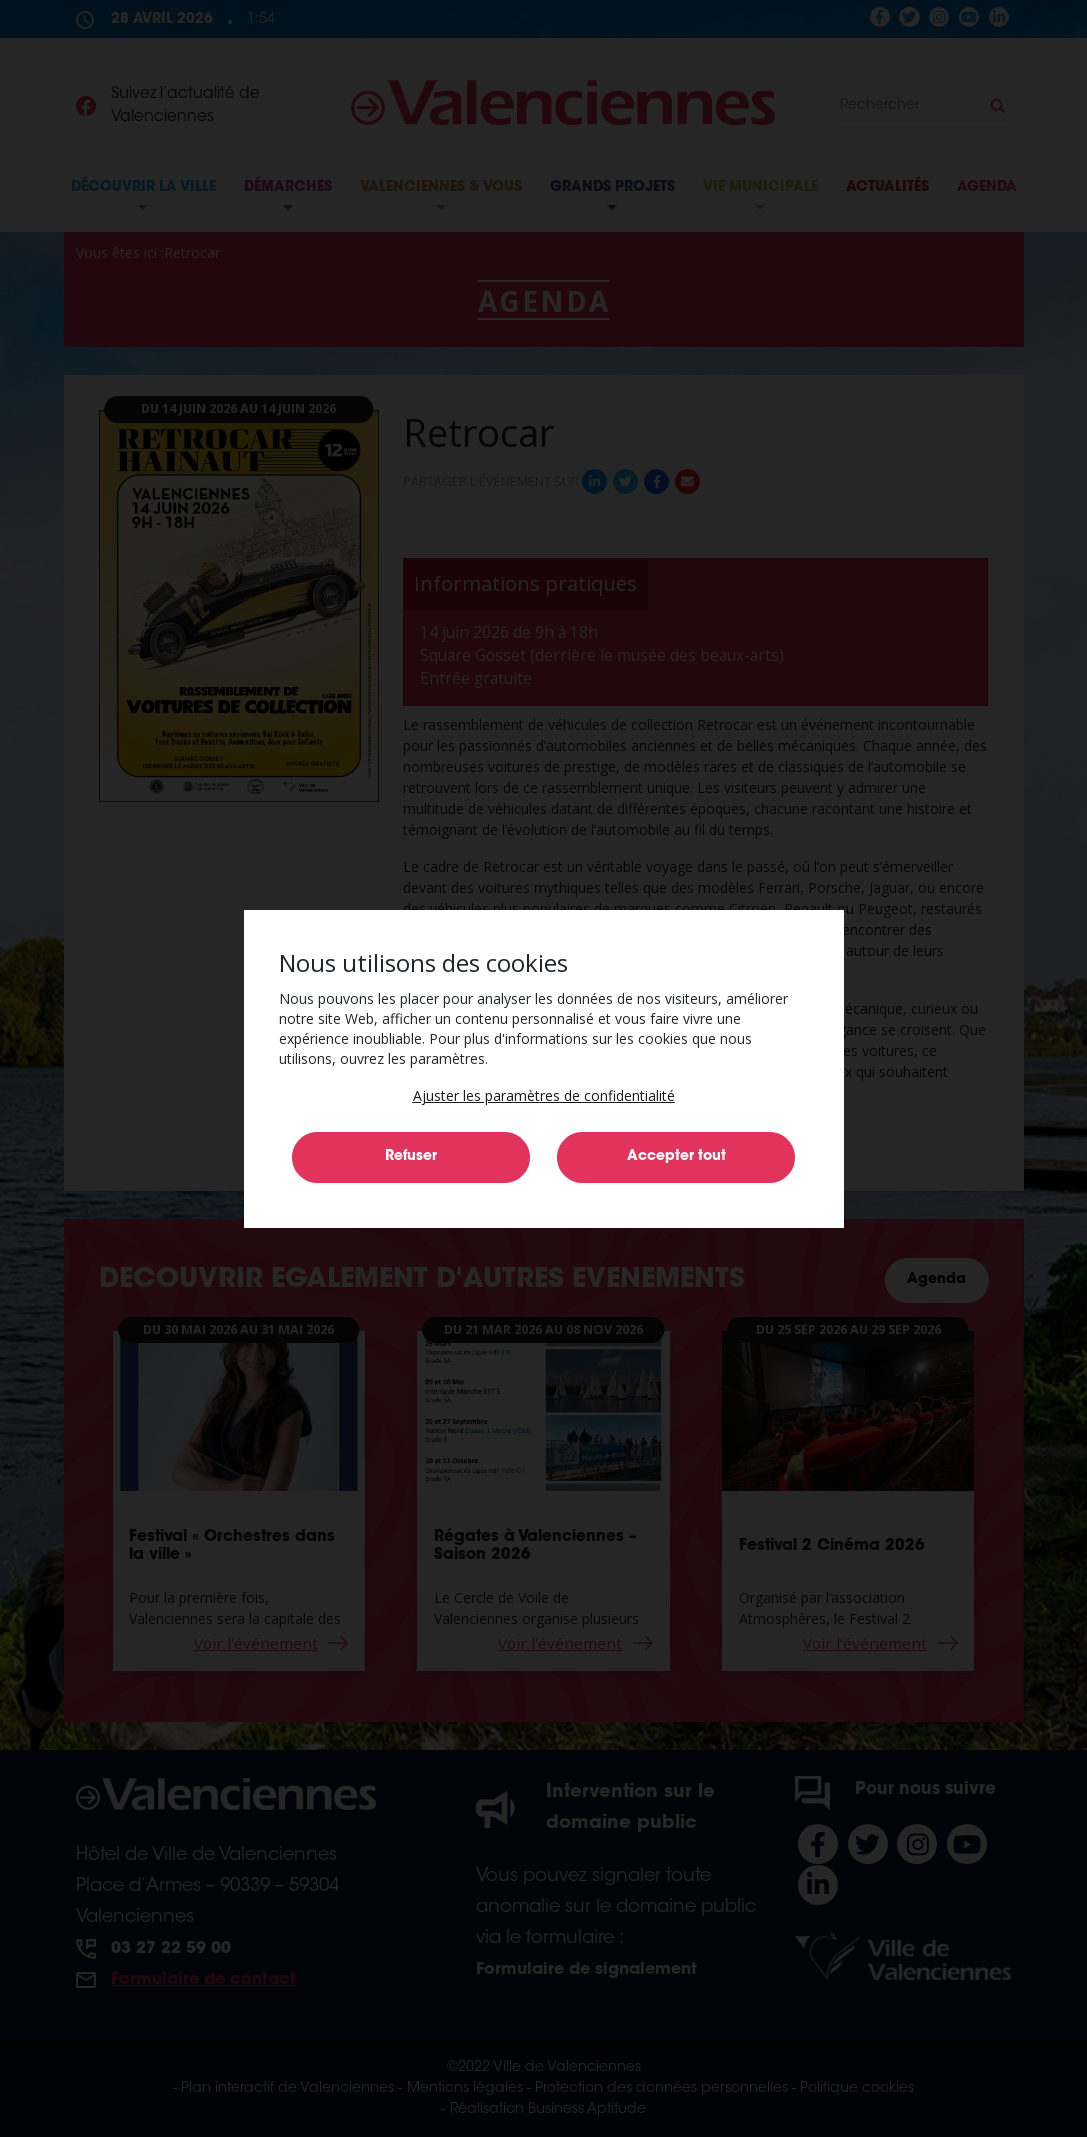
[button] (544, 1095)
